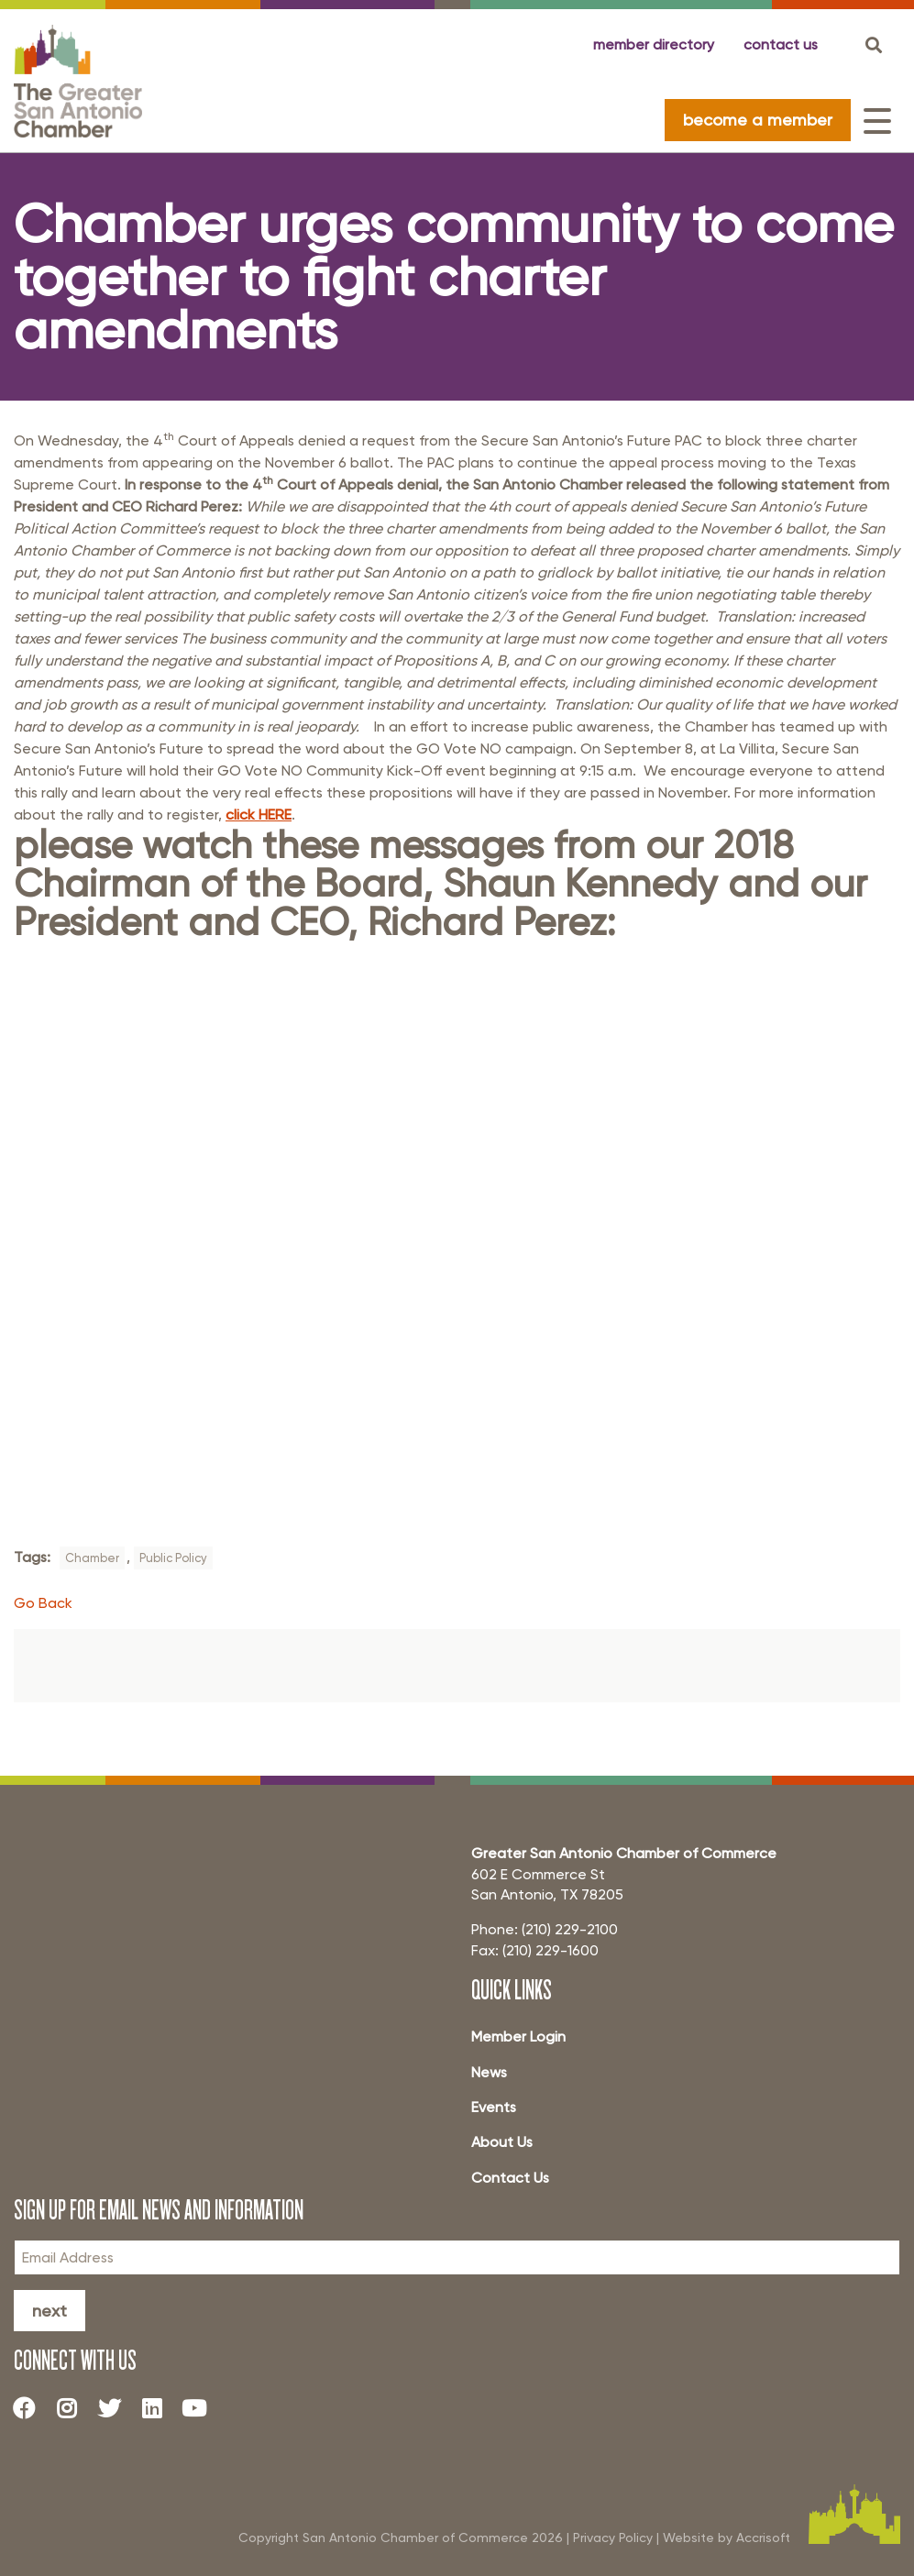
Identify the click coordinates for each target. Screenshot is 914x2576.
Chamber (92, 1558)
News (489, 2072)
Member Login (518, 2036)
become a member (757, 119)
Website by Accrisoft (726, 2536)
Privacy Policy (613, 2536)
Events (493, 2107)
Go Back (43, 1603)
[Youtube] (201, 2407)
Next (49, 2310)
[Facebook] (31, 2407)
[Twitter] (116, 2407)
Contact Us (510, 2177)
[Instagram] (73, 2407)
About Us (502, 2142)
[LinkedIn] (158, 2407)
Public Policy (173, 1558)
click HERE (259, 814)
